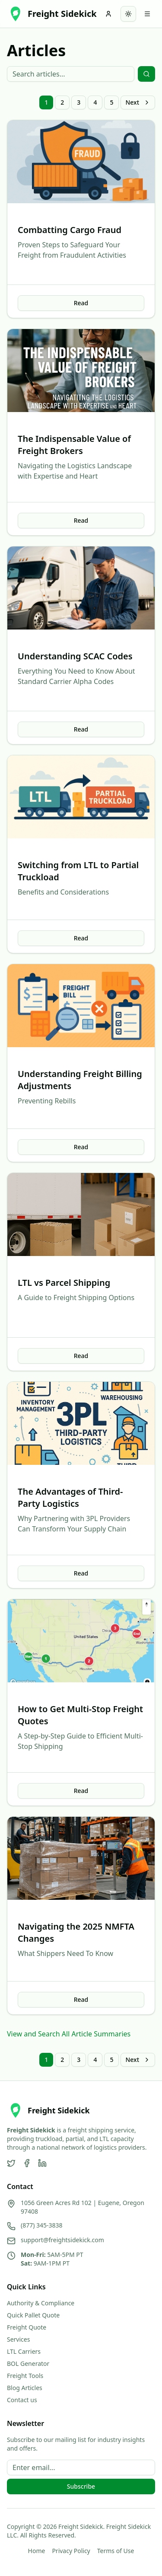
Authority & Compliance (40, 2303)
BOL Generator (28, 2363)
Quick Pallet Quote (33, 2315)
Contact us (22, 2400)
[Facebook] (26, 2163)
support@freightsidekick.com (62, 2240)
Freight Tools (25, 2375)
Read (81, 303)
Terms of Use (115, 2551)
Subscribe (81, 2486)
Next (137, 102)
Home (36, 2551)
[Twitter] (11, 2163)
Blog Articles (24, 2388)
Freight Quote (26, 2327)
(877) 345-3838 (42, 2225)
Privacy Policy (71, 2551)
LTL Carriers (24, 2351)
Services (18, 2339)
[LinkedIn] (42, 2163)
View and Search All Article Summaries (68, 2034)
